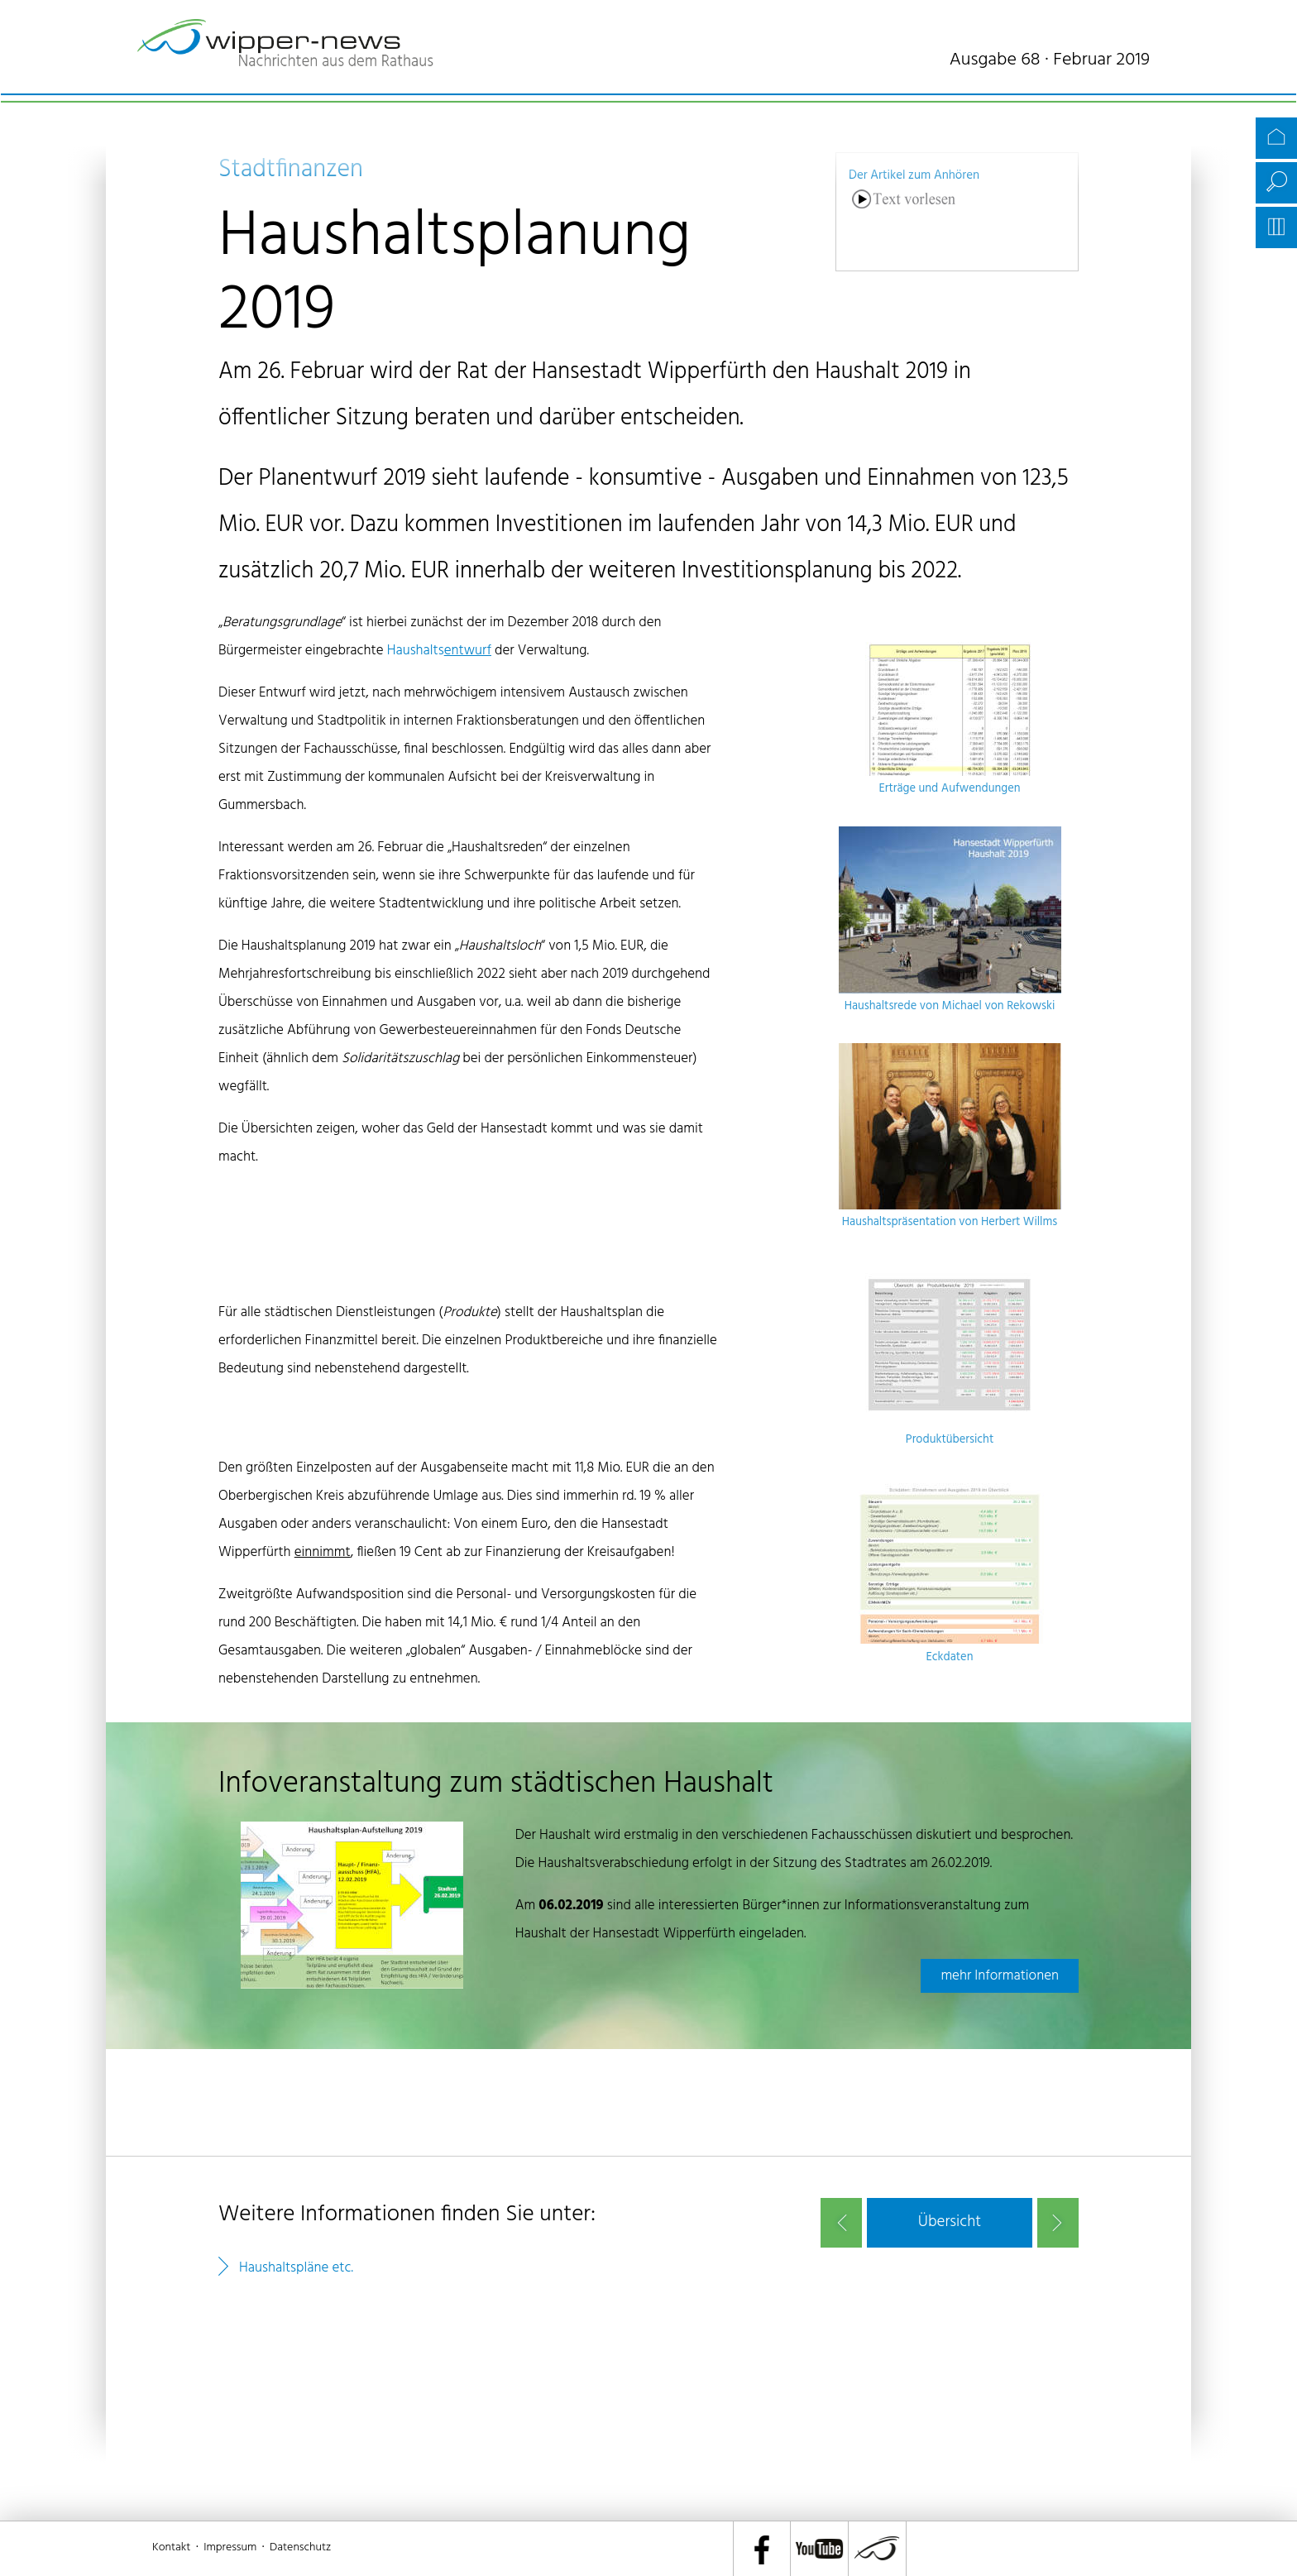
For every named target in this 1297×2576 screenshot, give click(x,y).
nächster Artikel (1058, 2223)
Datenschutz (300, 2547)
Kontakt (171, 2547)
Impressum (229, 2547)
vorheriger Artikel (841, 2223)
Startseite (1276, 138)
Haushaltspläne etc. (296, 2268)
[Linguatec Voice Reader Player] (903, 222)
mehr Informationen (999, 1976)
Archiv (1276, 227)
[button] (950, 2222)
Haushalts (439, 650)
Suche (1276, 182)
